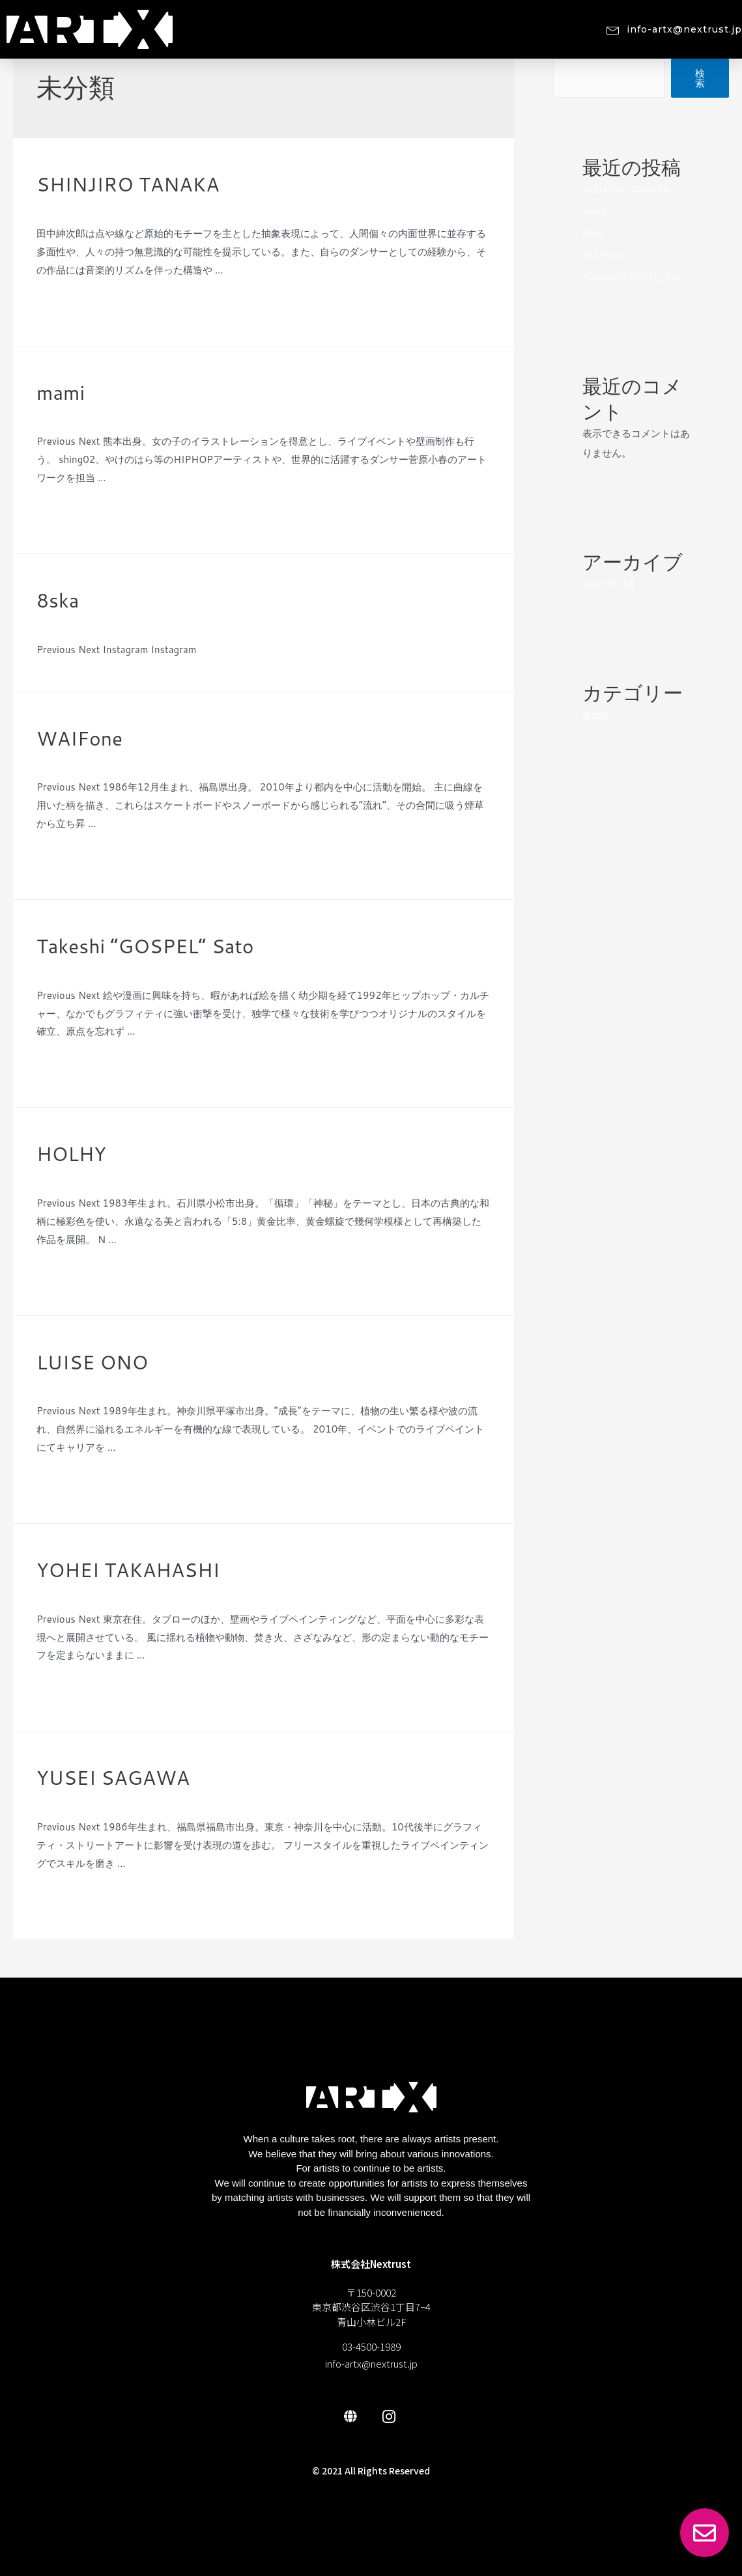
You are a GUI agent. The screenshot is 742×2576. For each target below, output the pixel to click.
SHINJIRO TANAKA (128, 184)
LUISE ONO (92, 1362)
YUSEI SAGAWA (113, 1777)
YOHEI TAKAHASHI (128, 1570)
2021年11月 (610, 584)
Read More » (64, 304)
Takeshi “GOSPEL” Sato (145, 946)
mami (60, 392)
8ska (57, 600)
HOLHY (71, 1154)
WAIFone (79, 738)
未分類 (51, 207)
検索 (700, 78)
